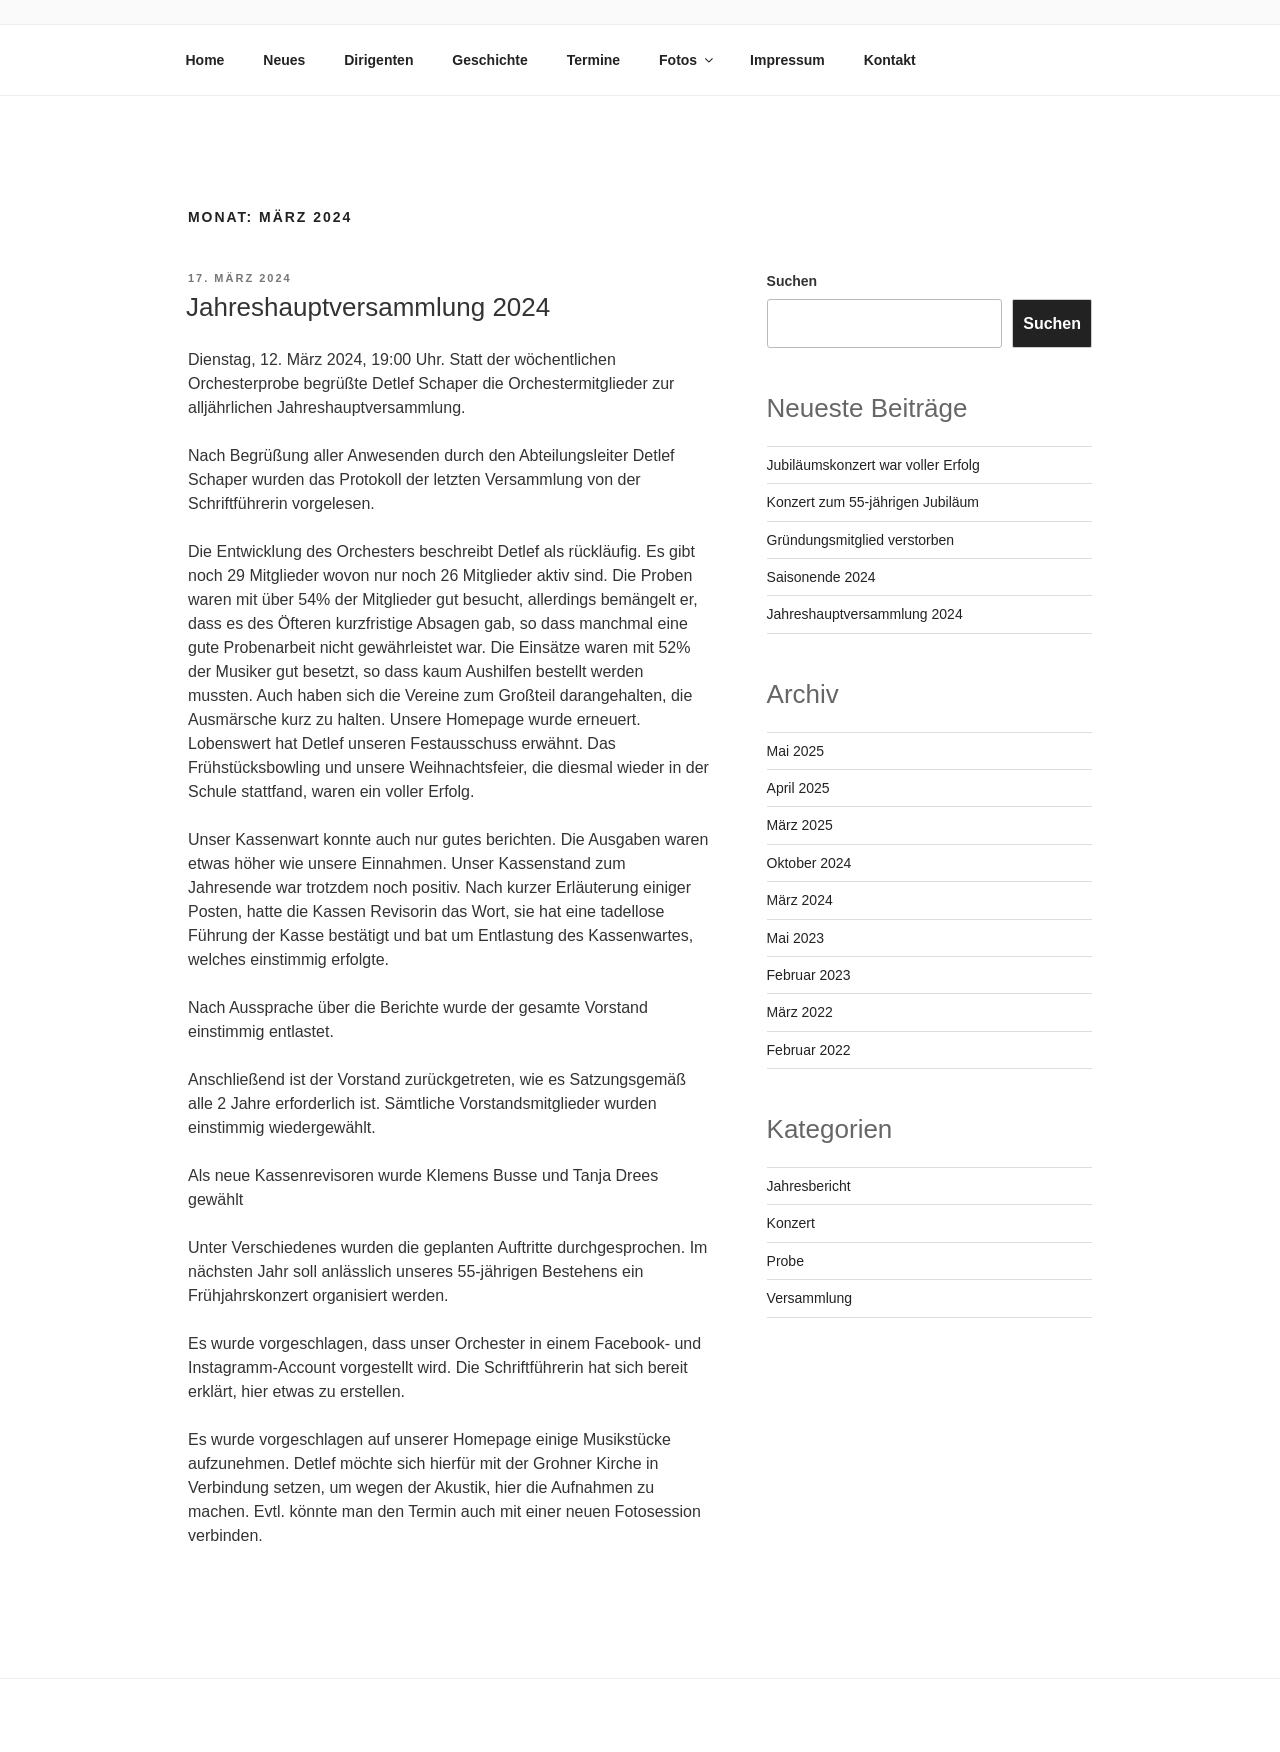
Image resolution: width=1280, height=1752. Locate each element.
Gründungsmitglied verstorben (861, 540)
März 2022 (800, 1012)
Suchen (792, 281)
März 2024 (800, 900)
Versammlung (810, 1298)
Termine (593, 60)
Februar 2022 (809, 1050)
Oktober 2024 (809, 863)
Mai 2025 (796, 751)
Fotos (687, 60)
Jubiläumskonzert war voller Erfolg (873, 465)
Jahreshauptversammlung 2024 (368, 307)
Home (205, 60)
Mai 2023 (796, 938)
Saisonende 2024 (821, 577)
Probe (785, 1261)
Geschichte (489, 60)
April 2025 (798, 788)
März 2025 (800, 825)
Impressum (787, 60)
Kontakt (890, 60)
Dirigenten (378, 60)
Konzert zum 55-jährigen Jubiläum (873, 502)
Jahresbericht (809, 1186)
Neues (284, 60)
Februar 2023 (809, 975)
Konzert (791, 1223)
